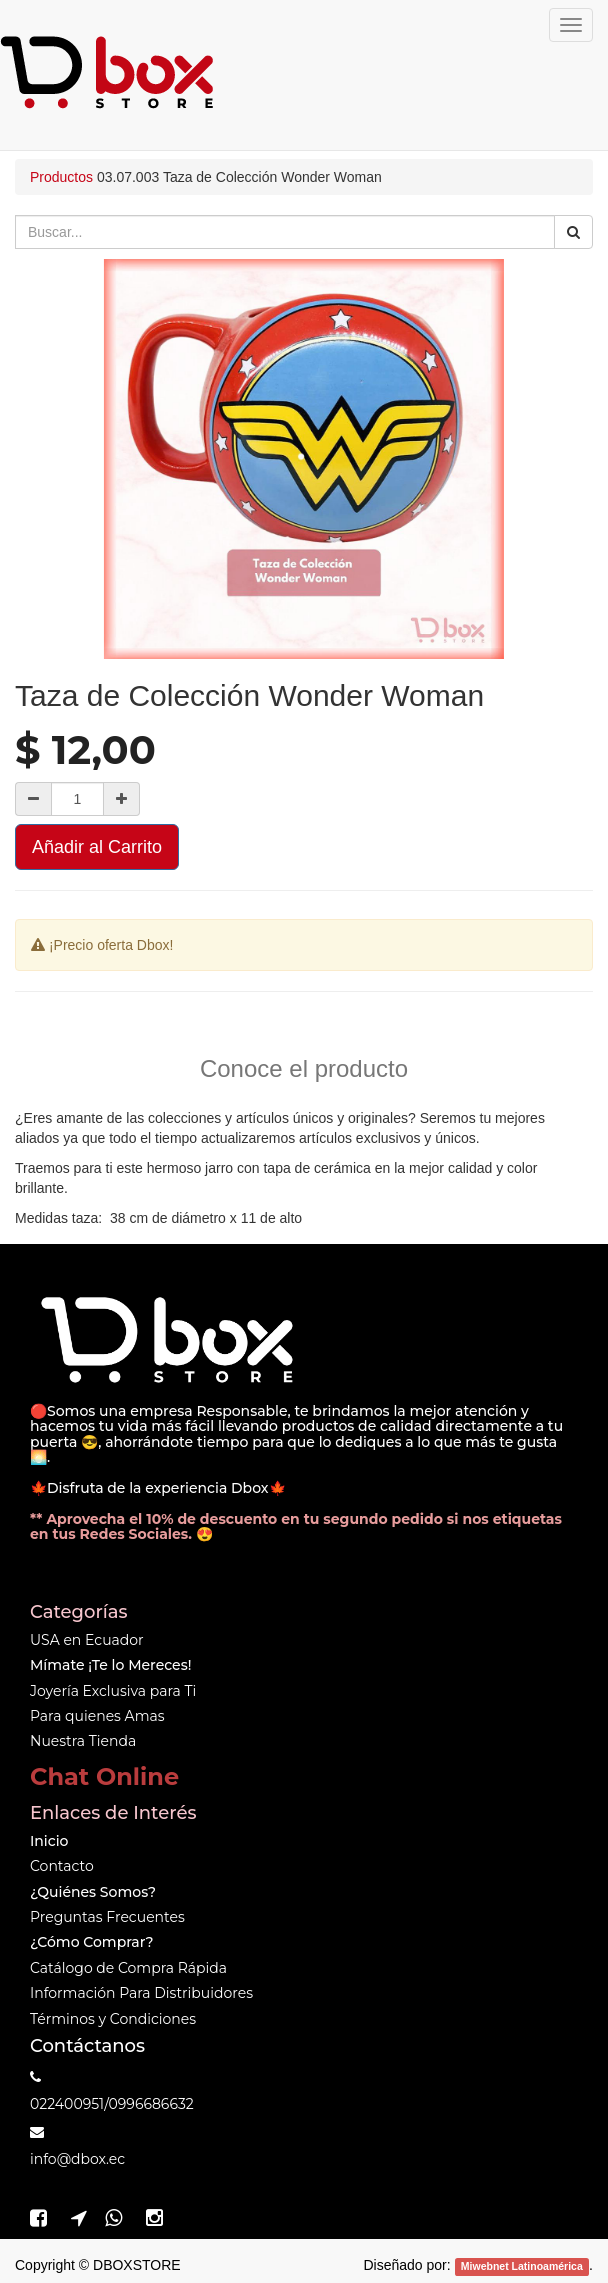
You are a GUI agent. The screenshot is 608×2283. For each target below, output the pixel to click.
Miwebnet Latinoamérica (522, 2266)
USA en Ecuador (87, 1640)
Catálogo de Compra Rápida (128, 1968)
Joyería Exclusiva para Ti (113, 1691)
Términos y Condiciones (113, 2019)
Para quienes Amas (97, 1716)
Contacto (62, 1866)
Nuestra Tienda (83, 1741)
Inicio (49, 1841)
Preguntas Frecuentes (107, 1917)
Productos (61, 177)
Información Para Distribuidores (141, 1993)
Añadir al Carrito (97, 847)
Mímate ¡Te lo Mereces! (110, 1665)
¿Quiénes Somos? (93, 1892)
